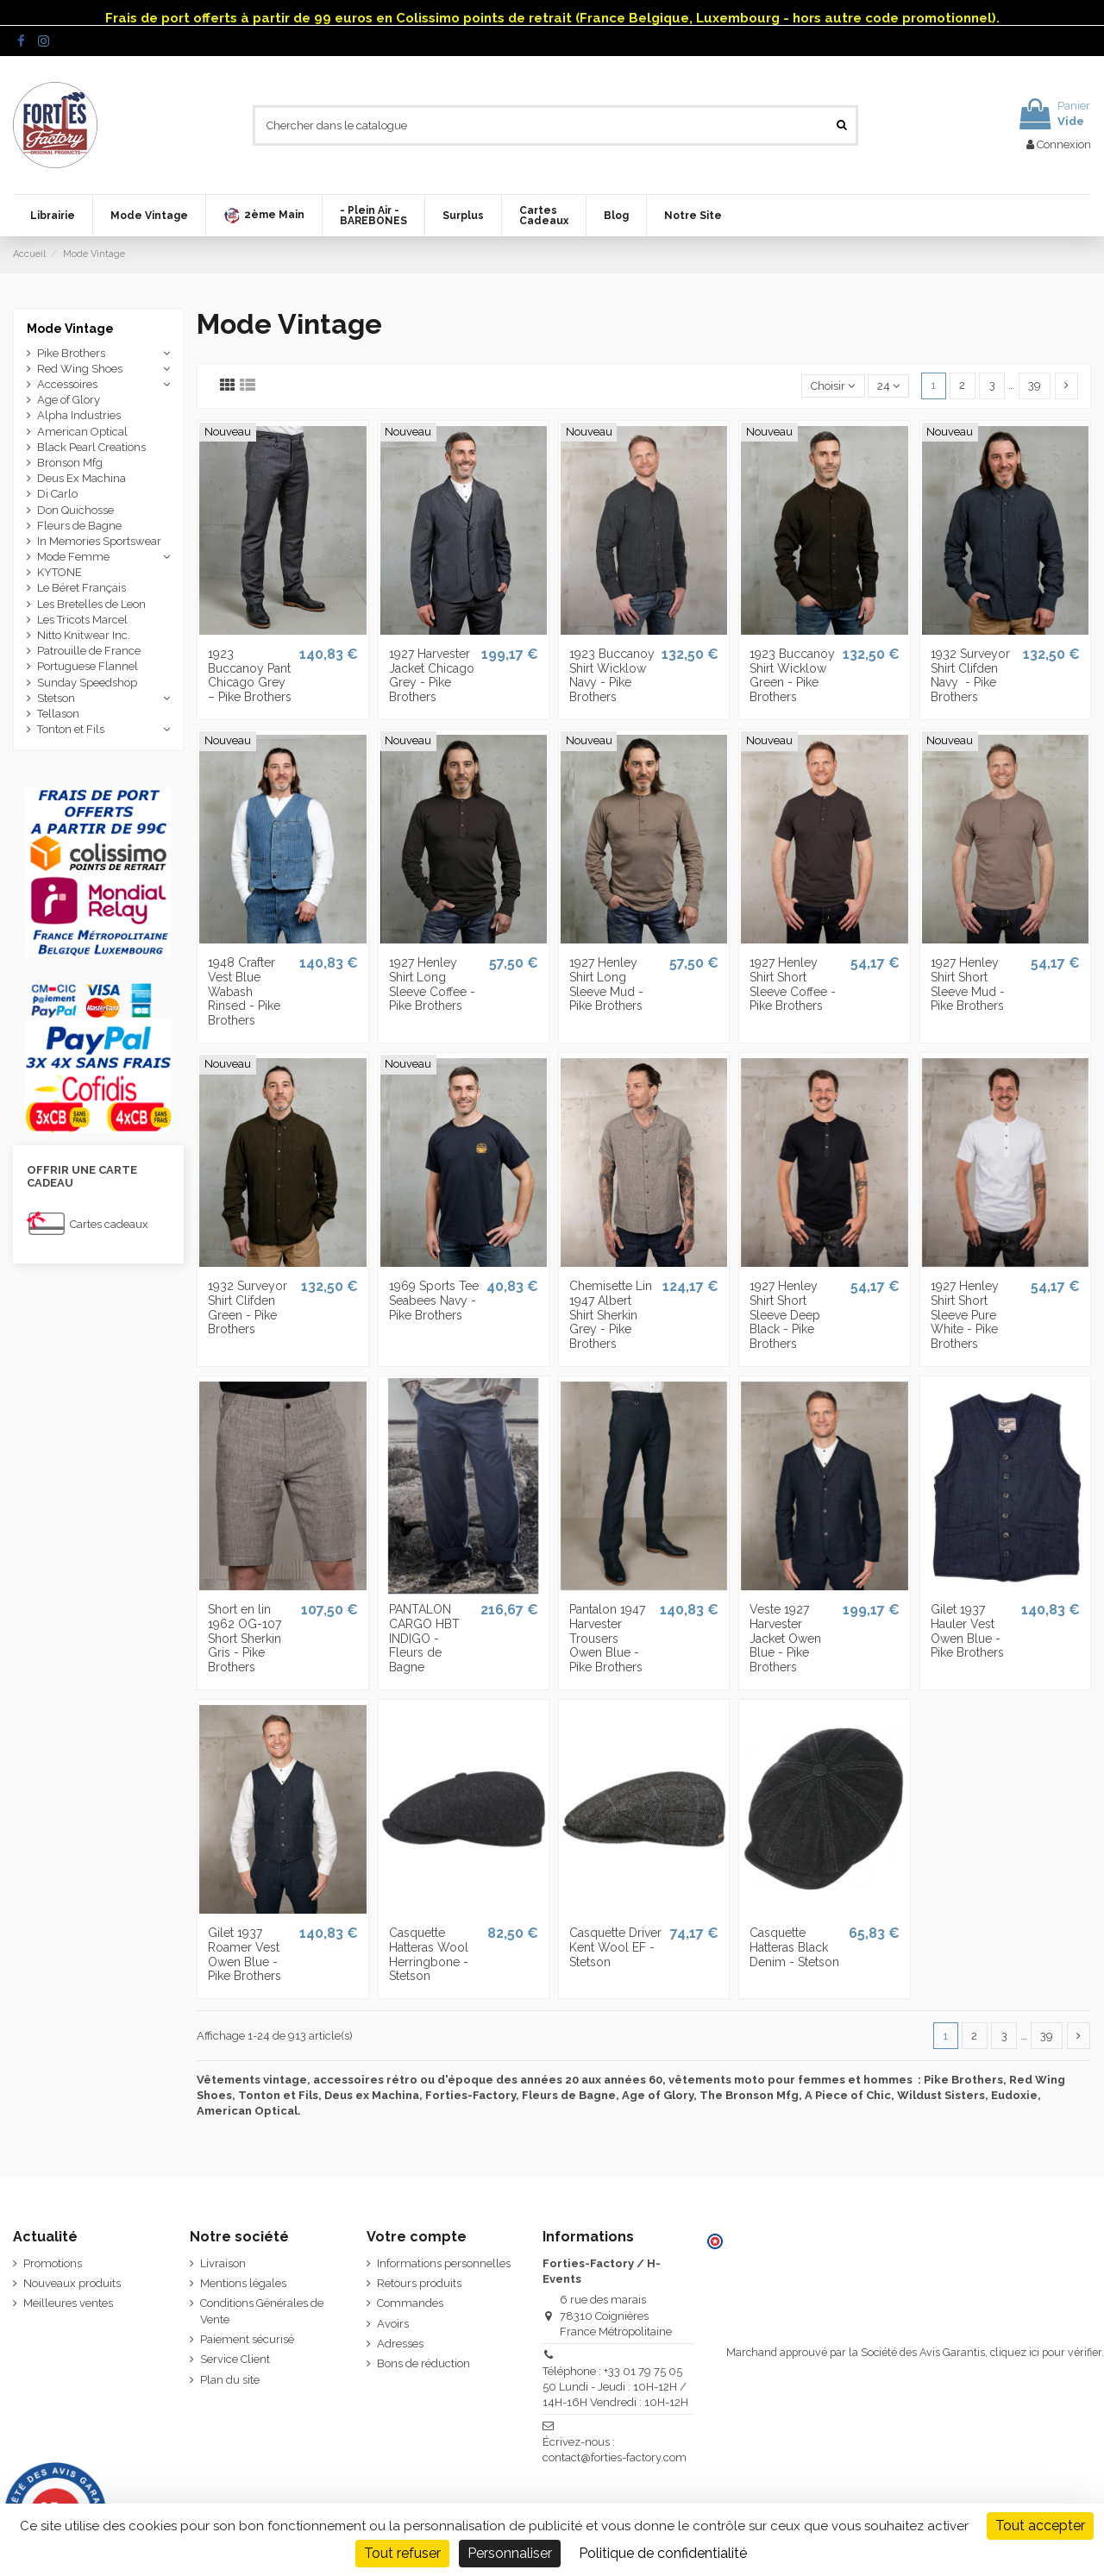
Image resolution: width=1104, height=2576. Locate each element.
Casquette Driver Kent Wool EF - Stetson (615, 1947)
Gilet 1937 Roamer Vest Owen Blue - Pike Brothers (244, 1954)
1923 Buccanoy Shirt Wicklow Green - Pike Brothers (792, 675)
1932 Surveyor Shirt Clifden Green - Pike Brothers (247, 1307)
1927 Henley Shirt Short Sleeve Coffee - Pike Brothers (793, 984)
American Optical (82, 431)
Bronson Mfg (70, 462)
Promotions (52, 2263)
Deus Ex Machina (81, 478)
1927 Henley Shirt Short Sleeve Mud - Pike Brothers (968, 984)
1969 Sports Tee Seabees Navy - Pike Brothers (434, 1300)
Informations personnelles (444, 2263)
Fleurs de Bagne (79, 525)
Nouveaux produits (72, 2283)
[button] (263, 215)
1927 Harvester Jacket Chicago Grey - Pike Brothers (431, 675)
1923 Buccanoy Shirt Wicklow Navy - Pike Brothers (612, 675)
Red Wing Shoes (79, 368)
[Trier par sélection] (833, 386)
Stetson (56, 698)
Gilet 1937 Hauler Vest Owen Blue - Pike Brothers (967, 1630)
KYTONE (59, 572)
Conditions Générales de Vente (261, 2311)
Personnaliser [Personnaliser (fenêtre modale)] (509, 2553)
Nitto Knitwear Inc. (83, 635)
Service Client (235, 2359)
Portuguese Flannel (87, 666)
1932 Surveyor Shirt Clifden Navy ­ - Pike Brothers (970, 675)
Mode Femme (73, 556)
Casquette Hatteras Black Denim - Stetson (794, 1947)
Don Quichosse (75, 510)
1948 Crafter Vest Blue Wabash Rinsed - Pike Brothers (244, 991)
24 (888, 385)
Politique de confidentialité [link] (663, 2553)
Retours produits (419, 2283)
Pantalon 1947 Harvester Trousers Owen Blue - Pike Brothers (607, 1638)
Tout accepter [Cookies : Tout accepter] (1040, 2525)
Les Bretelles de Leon (91, 604)
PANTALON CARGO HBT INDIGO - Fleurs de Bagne (424, 1638)
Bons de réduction (423, 2363)
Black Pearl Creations (91, 447)
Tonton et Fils (70, 729)
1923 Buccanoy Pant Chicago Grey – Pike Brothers (250, 675)
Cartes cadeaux (109, 1224)
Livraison (223, 2263)
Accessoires (67, 384)
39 (1034, 385)
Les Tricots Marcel (82, 619)
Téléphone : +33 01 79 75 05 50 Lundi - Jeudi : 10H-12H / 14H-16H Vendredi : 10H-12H (615, 2387)
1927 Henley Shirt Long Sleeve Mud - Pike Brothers (606, 984)
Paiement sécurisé (247, 2339)
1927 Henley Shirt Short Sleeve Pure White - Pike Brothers (965, 1315)
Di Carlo (57, 493)
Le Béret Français (81, 587)
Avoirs (393, 2323)
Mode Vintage (70, 328)
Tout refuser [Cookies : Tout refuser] (402, 2553)
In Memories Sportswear (99, 541)
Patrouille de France (89, 650)
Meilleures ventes (68, 2303)
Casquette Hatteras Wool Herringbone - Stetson (428, 1954)
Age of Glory (68, 399)
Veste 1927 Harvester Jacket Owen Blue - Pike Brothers (785, 1638)
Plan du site (230, 2379)
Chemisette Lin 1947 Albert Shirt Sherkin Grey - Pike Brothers (610, 1315)
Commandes (410, 2303)
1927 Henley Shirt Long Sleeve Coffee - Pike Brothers (432, 984)
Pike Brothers (71, 353)
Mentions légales (243, 2283)
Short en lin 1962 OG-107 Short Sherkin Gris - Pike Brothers (244, 1638)
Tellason (58, 713)
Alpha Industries (79, 415)
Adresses (400, 2343)
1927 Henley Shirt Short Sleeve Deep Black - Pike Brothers (785, 1315)
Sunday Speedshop (87, 682)
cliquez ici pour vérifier (1045, 2352)
